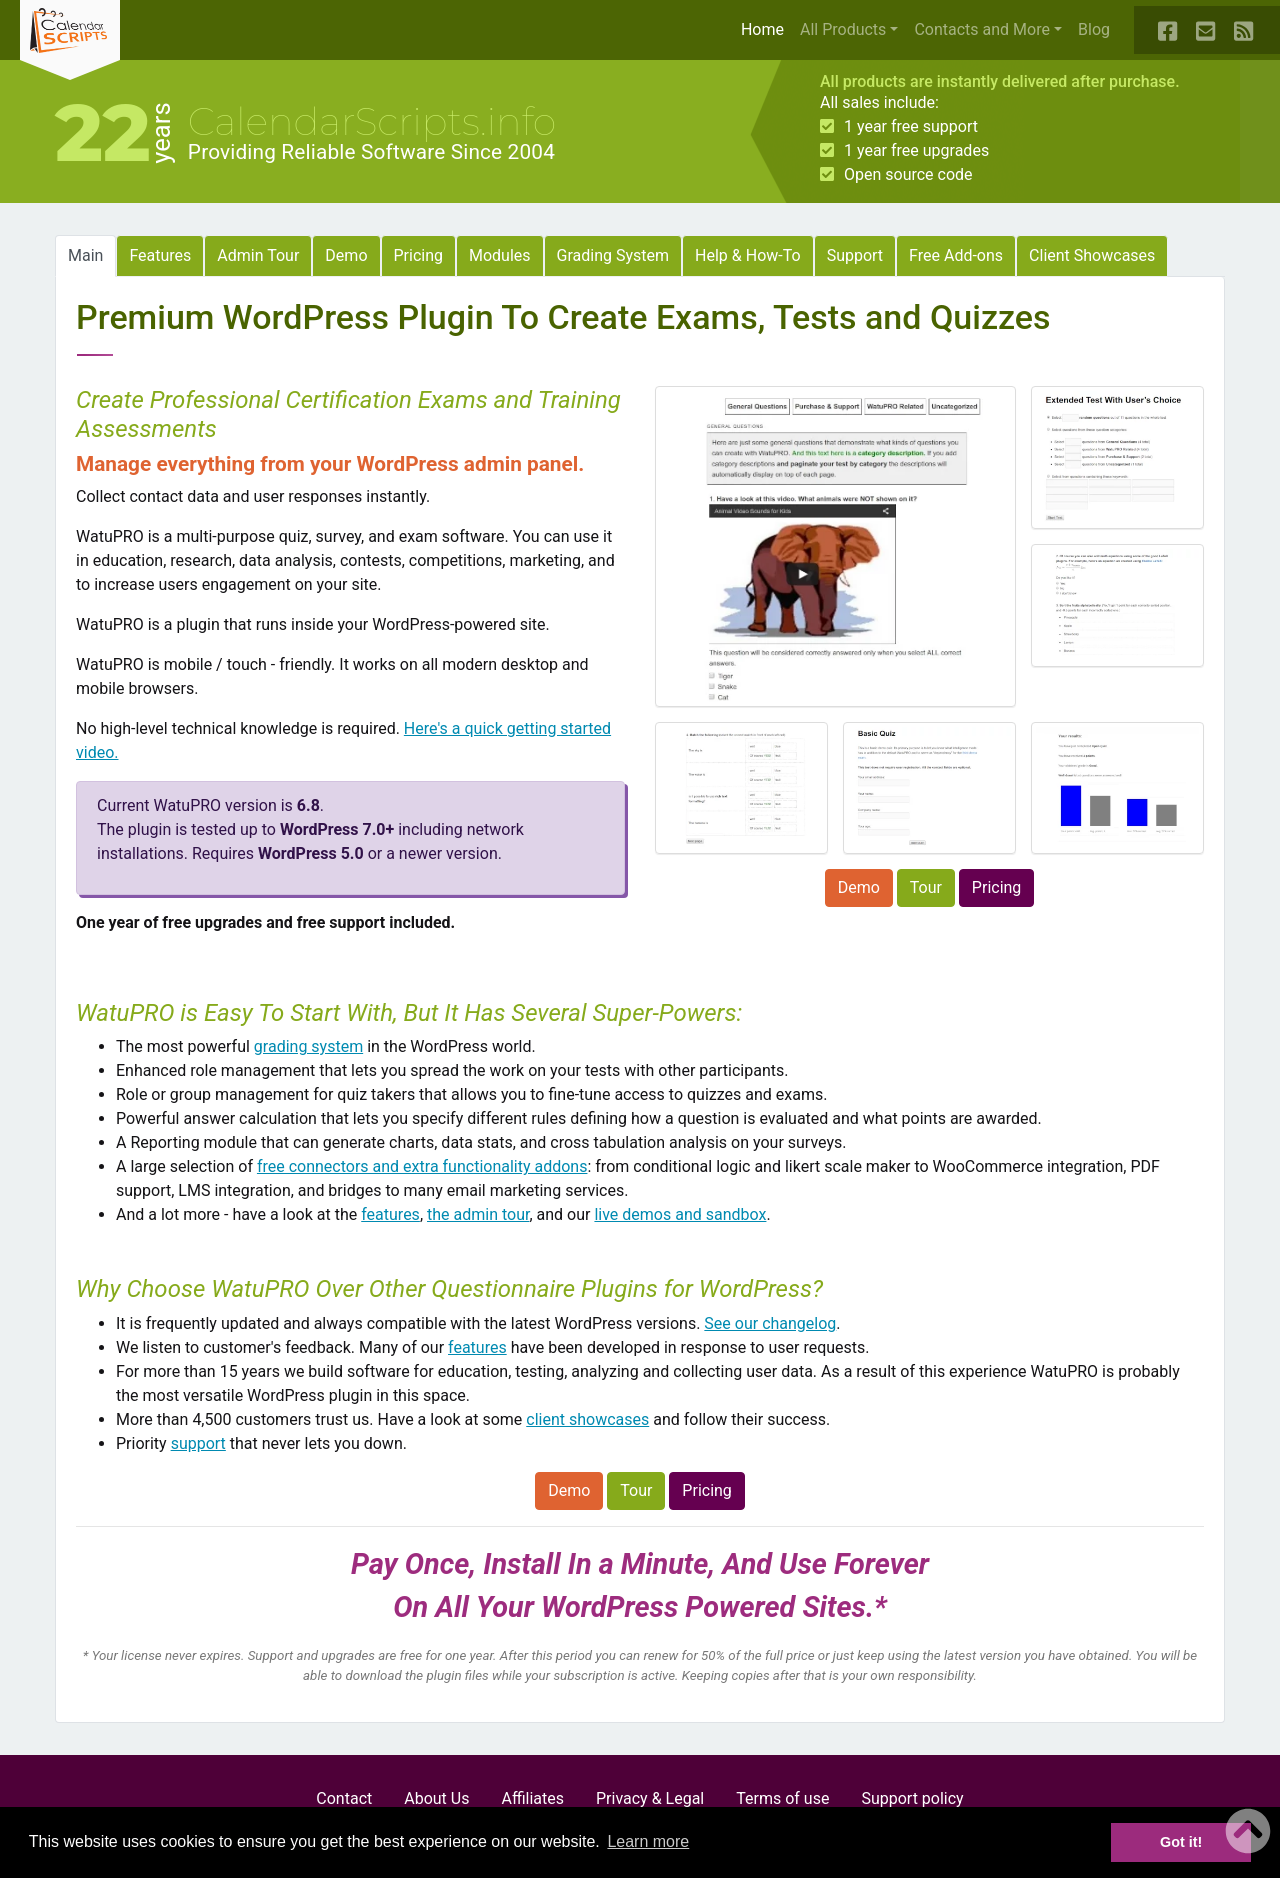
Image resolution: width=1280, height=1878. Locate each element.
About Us (436, 1798)
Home (766, 28)
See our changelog (770, 1323)
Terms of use (782, 1798)
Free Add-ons (956, 255)
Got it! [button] (1181, 1842)
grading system (308, 1046)
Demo (346, 255)
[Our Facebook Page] (1169, 30)
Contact (344, 1798)
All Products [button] (843, 29)
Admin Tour (258, 255)
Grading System (613, 255)
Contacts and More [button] (982, 29)
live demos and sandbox (680, 1214)
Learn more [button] (648, 1841)
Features (160, 255)
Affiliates (532, 1798)
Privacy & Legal (650, 1798)
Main (85, 255)
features (390, 1214)
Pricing (419, 255)
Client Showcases (1092, 255)
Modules (500, 255)
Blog (1094, 29)
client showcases (587, 1419)
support (198, 1443)
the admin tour (478, 1214)
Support (855, 255)
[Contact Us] (1207, 30)
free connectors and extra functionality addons (422, 1166)
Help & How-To (748, 255)
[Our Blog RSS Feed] (1245, 30)
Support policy (912, 1798)
